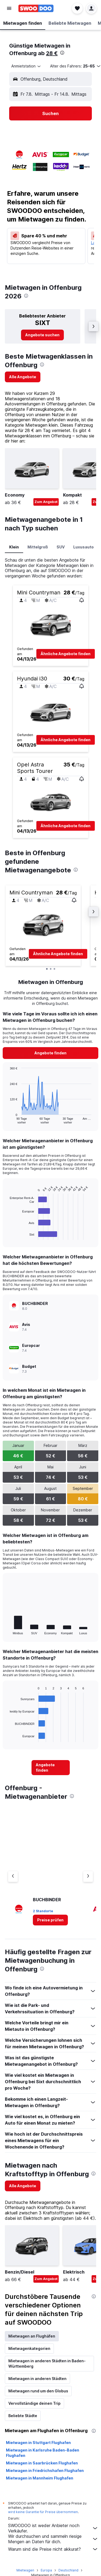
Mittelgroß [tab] (37, 547)
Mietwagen (25, 2570)
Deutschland (68, 2570)
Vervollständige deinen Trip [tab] (34, 2403)
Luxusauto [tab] (83, 547)
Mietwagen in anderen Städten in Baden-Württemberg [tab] (47, 2363)
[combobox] (26, 66)
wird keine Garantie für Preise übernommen (43, 2512)
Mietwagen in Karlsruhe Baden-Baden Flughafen (42, 2453)
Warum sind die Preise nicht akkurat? (53, 2549)
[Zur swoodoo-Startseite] (36, 8)
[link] (42, 335)
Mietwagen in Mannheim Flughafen (39, 2478)
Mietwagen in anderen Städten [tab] (37, 2378)
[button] (9, 8)
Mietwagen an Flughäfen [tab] (31, 2336)
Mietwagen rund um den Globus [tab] (38, 2391)
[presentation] (62, 52)
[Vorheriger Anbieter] (13, 1876)
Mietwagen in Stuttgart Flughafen (38, 2442)
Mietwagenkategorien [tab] (29, 2348)
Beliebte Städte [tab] (22, 2415)
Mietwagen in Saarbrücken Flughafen (42, 2463)
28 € (52, 53)
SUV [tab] (61, 547)
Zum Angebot (46, 502)
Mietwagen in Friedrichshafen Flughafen (45, 2470)
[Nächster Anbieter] (88, 1876)
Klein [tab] (14, 547)
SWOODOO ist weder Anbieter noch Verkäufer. (53, 2528)
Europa (46, 2570)
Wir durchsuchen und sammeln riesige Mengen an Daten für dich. (53, 2539)
